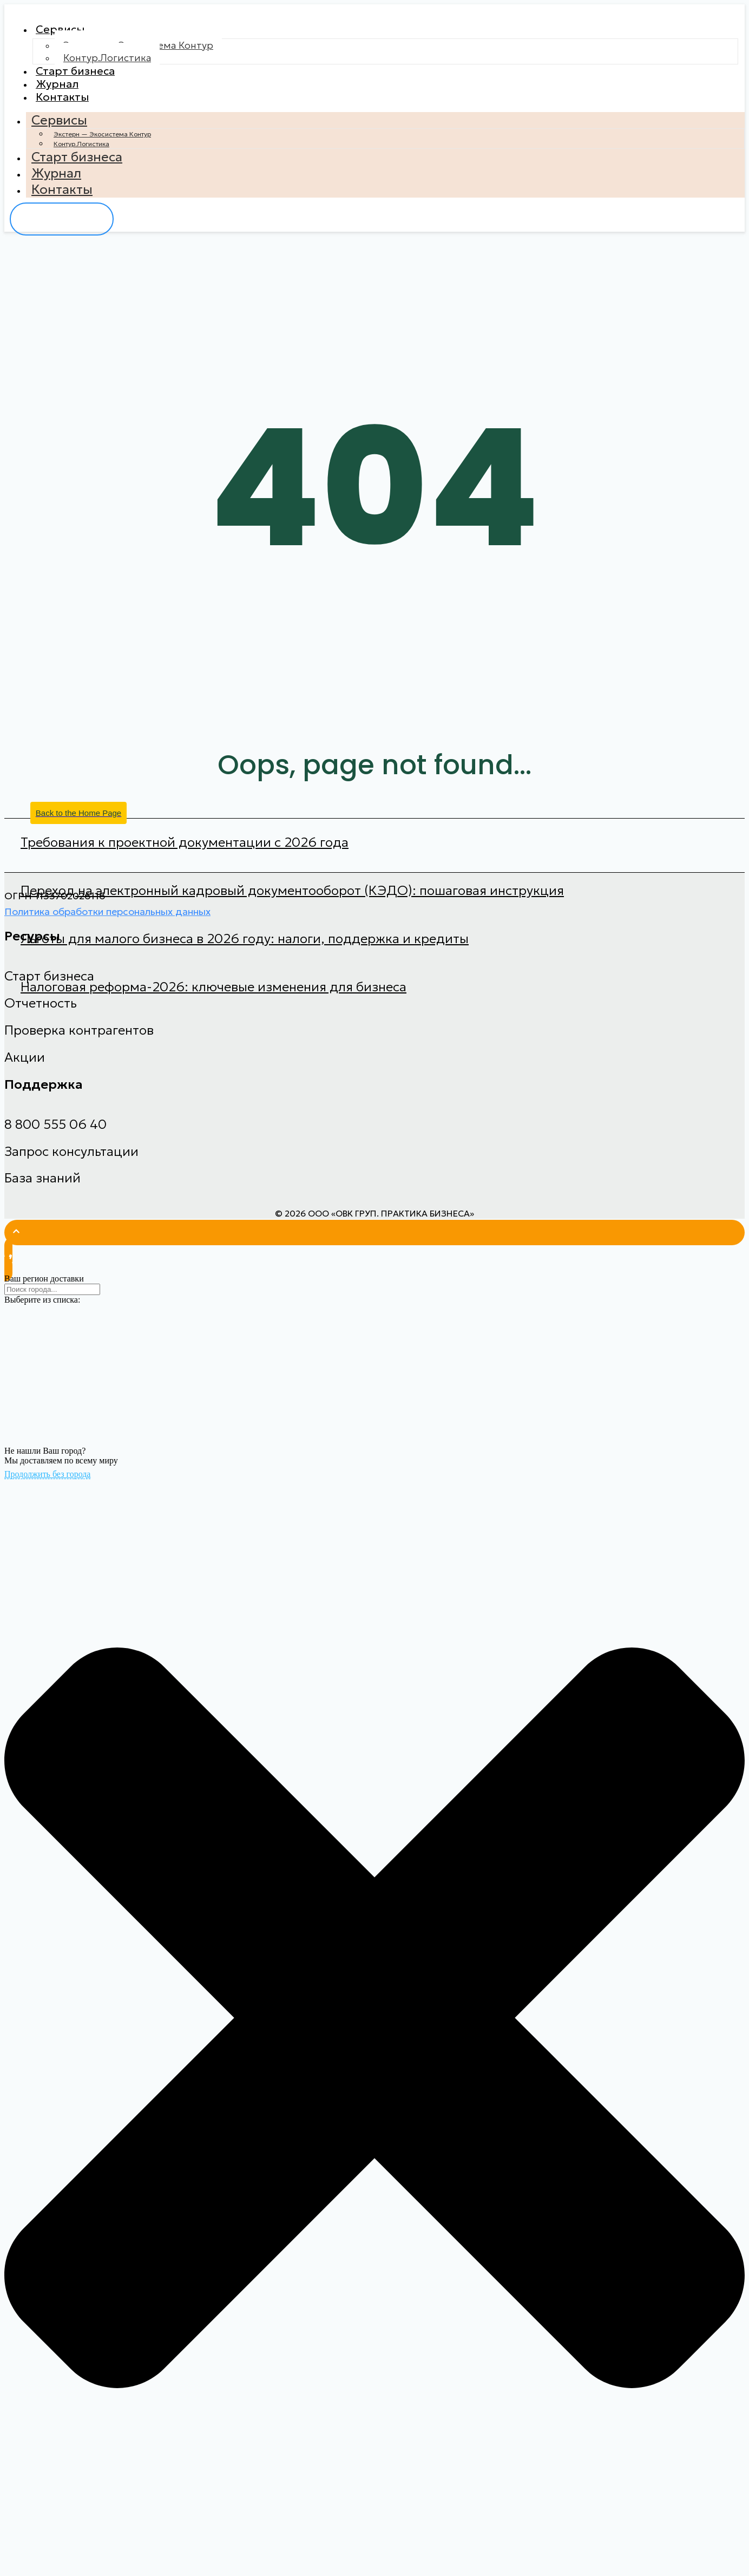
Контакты (66, 108)
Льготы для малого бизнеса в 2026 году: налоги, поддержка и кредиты (245, 952)
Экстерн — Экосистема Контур (102, 147)
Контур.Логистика (107, 61)
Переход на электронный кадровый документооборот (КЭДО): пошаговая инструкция (292, 903)
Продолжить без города (47, 1487)
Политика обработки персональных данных (107, 924)
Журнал (61, 92)
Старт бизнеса (81, 76)
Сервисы (63, 31)
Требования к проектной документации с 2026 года (185, 855)
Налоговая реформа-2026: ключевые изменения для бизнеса (213, 1000)
